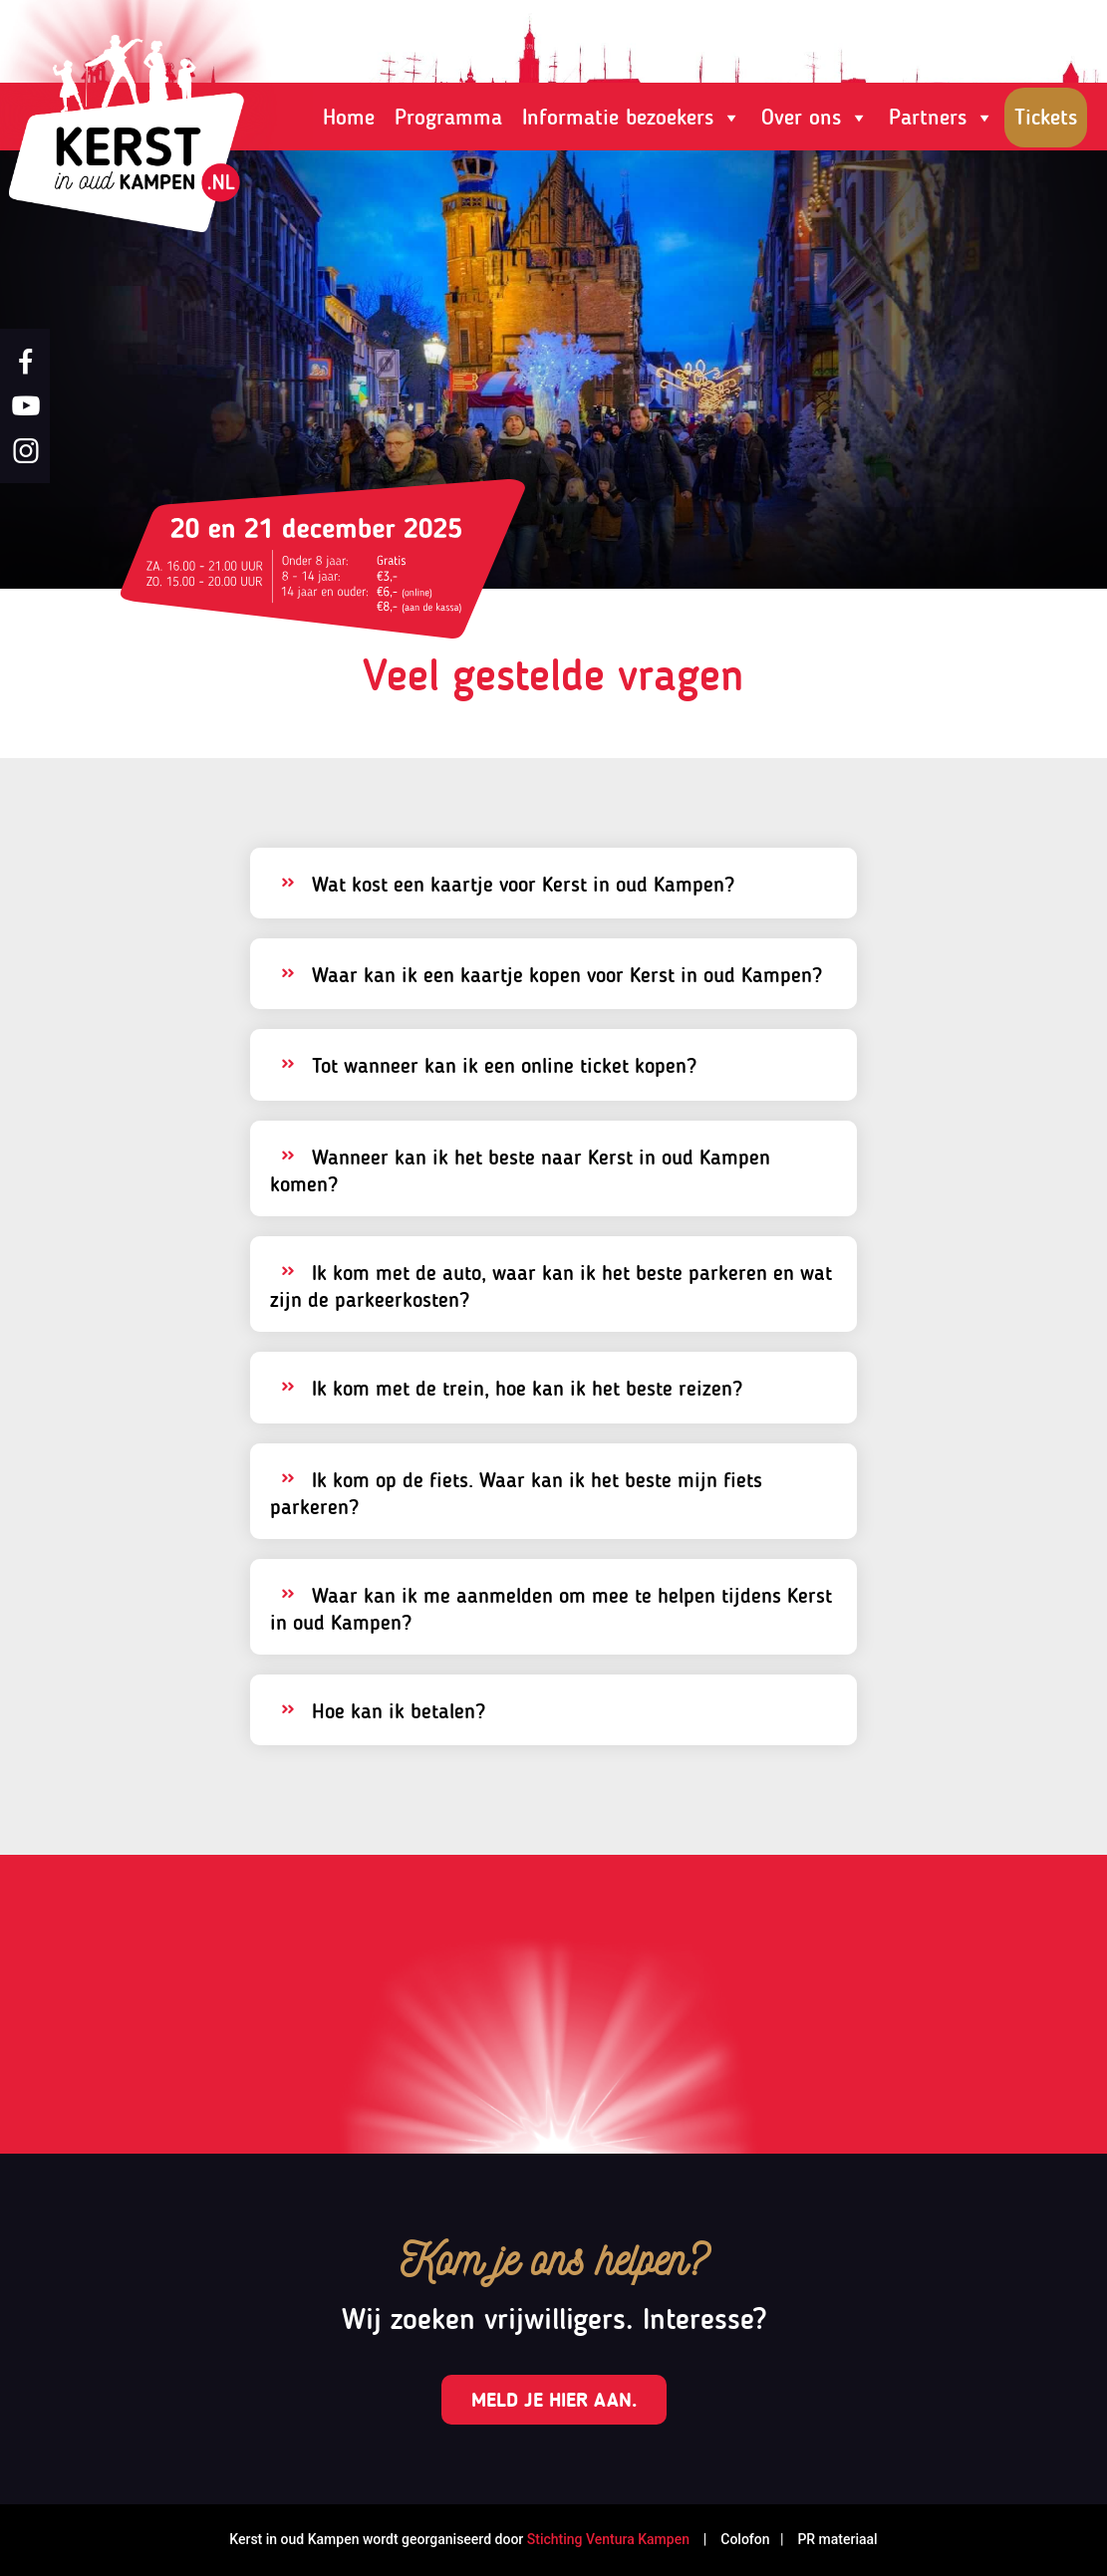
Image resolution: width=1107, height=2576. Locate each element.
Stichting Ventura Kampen (608, 2539)
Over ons (815, 117)
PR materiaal (837, 2539)
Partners (941, 117)
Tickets (1045, 117)
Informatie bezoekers (631, 117)
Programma (448, 117)
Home (349, 117)
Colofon (743, 2539)
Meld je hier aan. (554, 2400)
